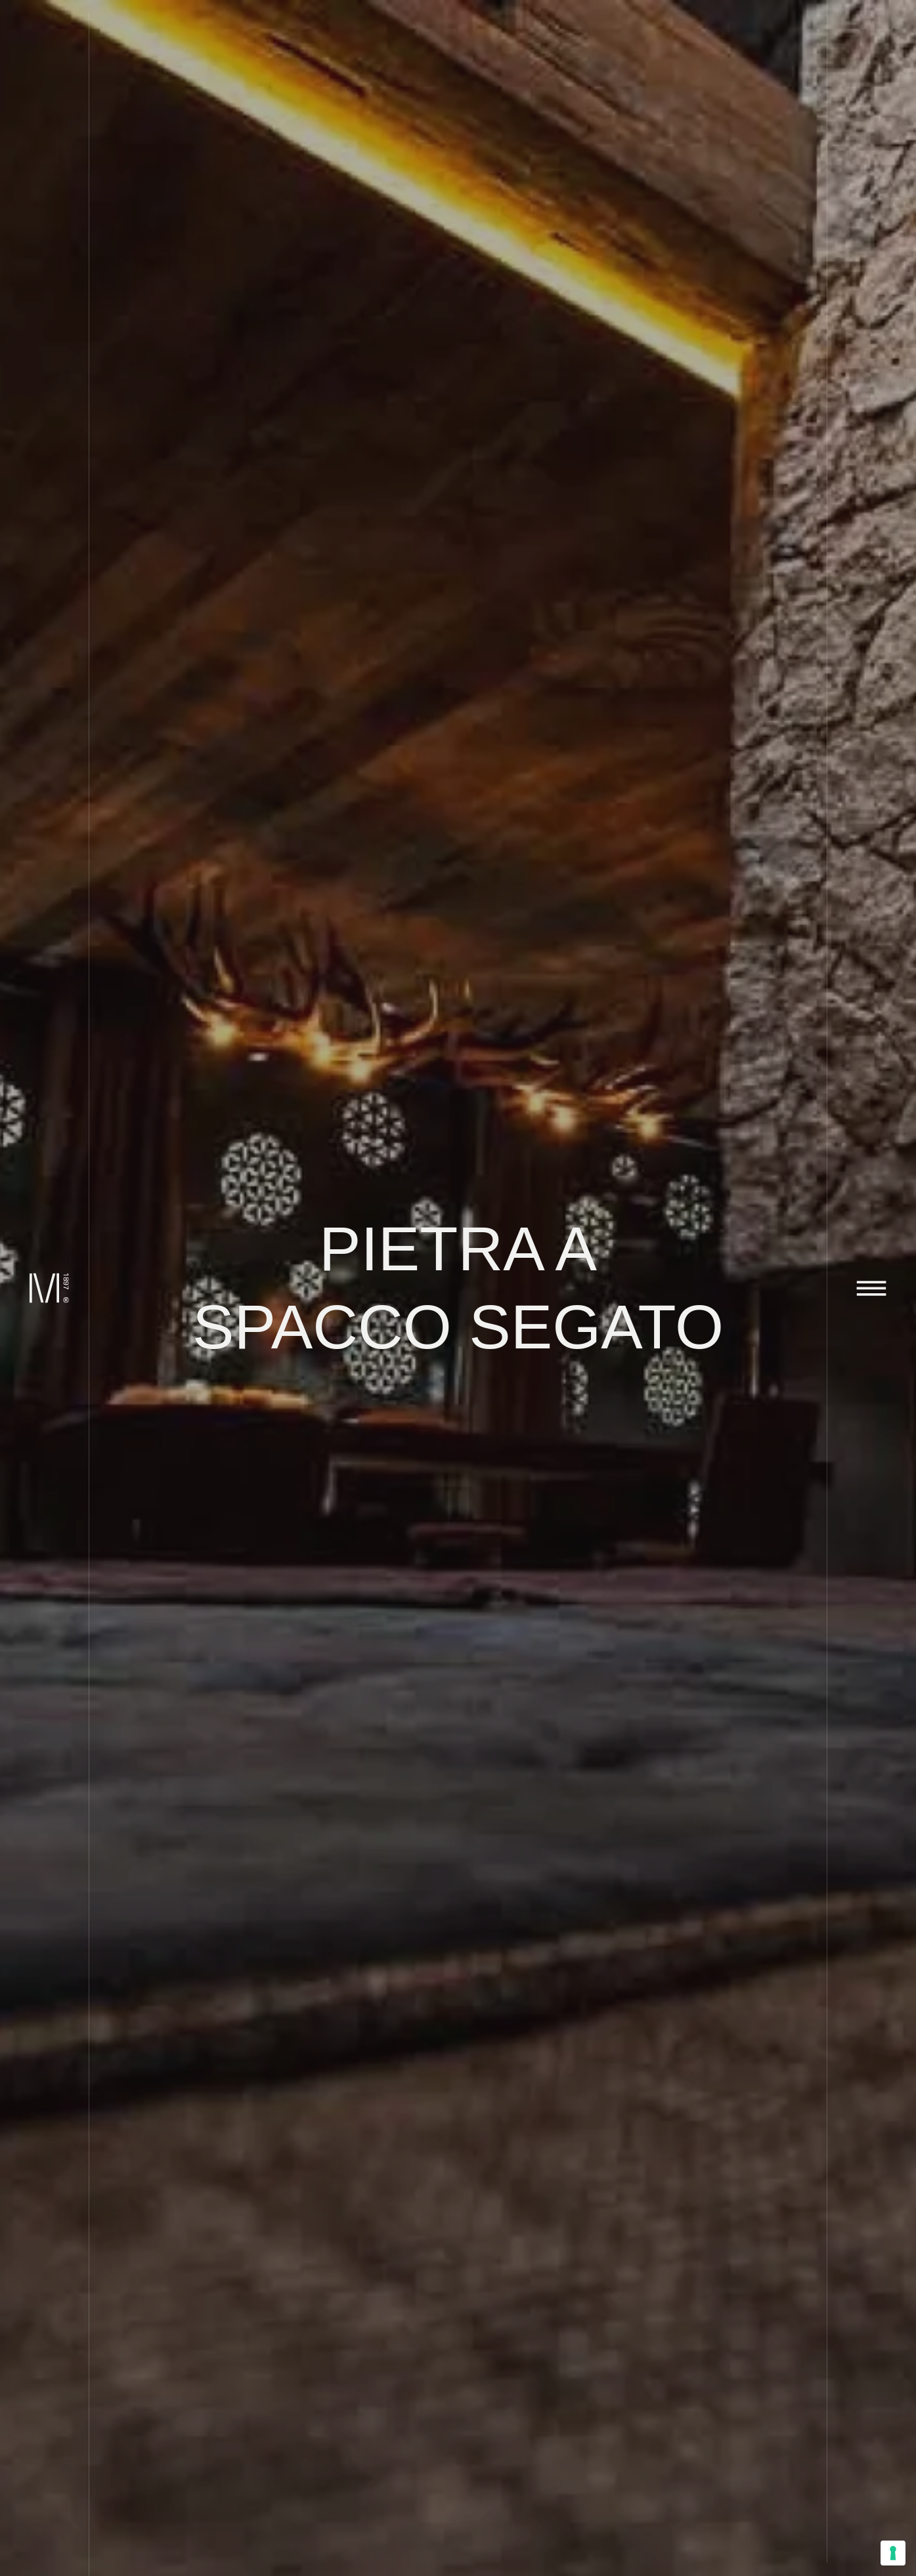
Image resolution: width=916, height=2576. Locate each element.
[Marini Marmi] (44, 1287)
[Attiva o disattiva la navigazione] (871, 1287)
